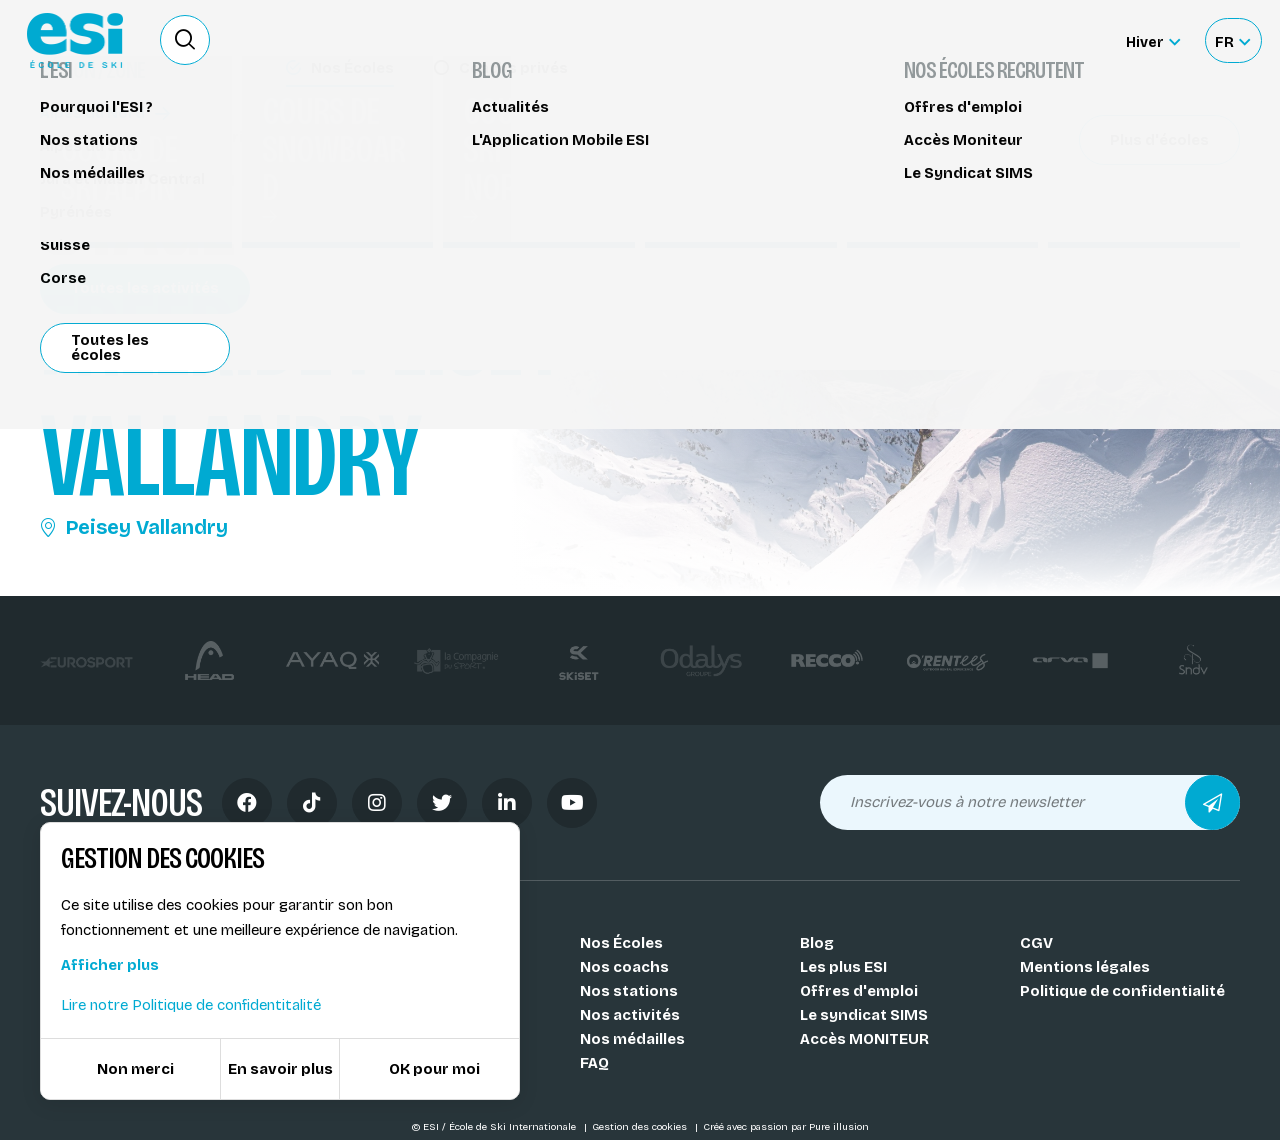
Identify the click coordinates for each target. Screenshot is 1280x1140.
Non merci (135, 1069)
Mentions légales (1085, 967)
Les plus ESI (843, 967)
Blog (817, 943)
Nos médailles (632, 1039)
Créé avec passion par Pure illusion (786, 1127)
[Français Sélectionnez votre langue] (1232, 40)
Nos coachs (624, 967)
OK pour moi (434, 1069)
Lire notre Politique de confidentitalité (191, 1005)
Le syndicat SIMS (864, 1015)
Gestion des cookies (641, 1127)
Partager (1090, 182)
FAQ (594, 1063)
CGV (1036, 943)
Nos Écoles (621, 943)
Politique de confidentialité (1122, 991)
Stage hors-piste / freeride (151, 137)
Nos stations (629, 991)
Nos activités (630, 1015)
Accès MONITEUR (864, 1039)
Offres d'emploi (859, 991)
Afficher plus (110, 965)
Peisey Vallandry (134, 527)
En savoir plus (280, 1069)
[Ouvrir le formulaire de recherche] (185, 40)
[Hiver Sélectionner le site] (1153, 40)
